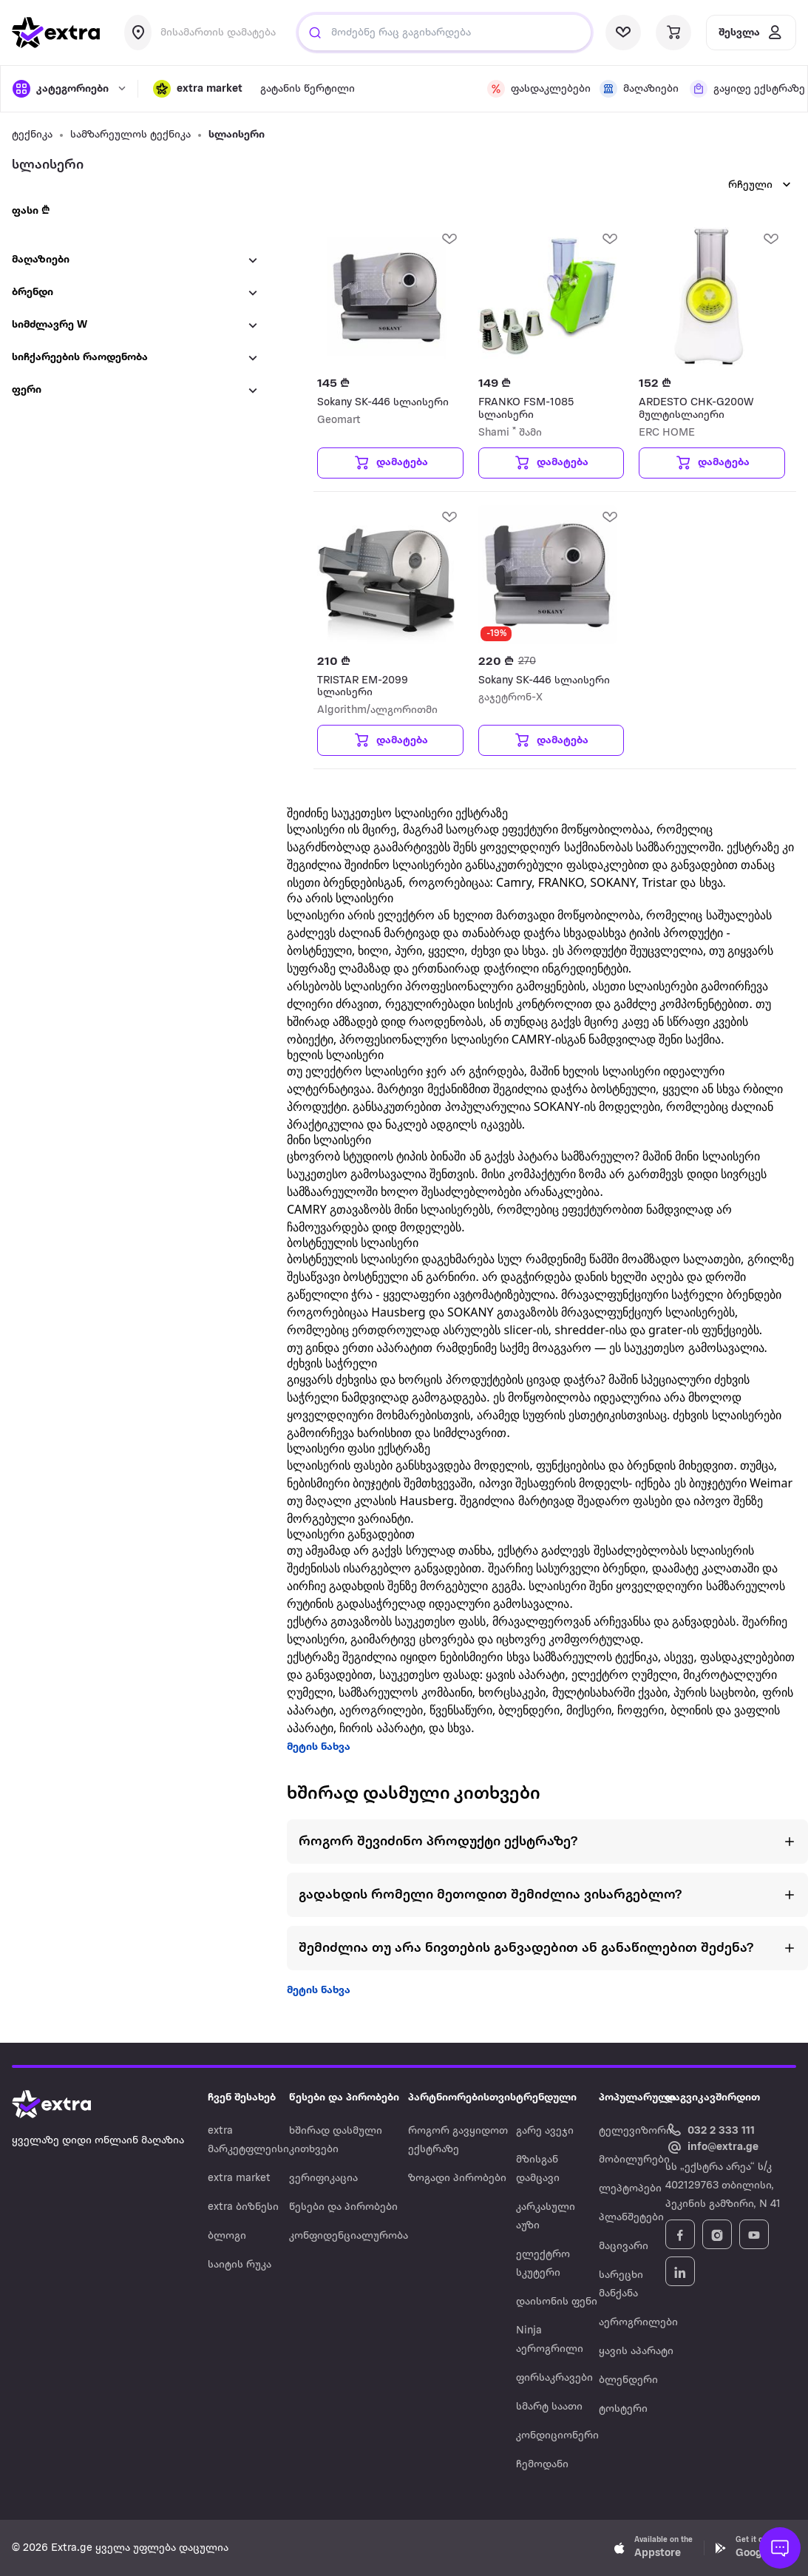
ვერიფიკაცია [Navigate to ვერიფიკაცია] (323, 2178)
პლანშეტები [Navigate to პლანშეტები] (631, 2217)
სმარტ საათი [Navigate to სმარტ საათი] (549, 2407)
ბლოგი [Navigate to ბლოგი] (227, 2236)
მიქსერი (588, 1710)
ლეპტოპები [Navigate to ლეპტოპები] (630, 2188)
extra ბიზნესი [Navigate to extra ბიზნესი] (243, 2207)
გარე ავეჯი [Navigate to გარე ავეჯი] (545, 2131)
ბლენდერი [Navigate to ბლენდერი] (628, 2380)
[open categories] (68, 89)
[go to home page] (56, 32)
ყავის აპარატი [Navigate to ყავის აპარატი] (636, 2351)
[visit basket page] (673, 32)
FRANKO (561, 882)
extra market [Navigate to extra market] (239, 2178)
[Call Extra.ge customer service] (712, 2129)
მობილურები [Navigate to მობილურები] (634, 2160)
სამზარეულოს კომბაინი (405, 1692)
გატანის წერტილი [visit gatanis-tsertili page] (307, 89)
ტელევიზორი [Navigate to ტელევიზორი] (635, 2131)
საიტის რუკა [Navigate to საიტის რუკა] (239, 2265)
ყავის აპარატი (525, 1674)
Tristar (659, 882)
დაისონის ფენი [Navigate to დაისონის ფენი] (556, 2302)
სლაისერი (236, 135)
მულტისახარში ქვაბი (610, 1692)
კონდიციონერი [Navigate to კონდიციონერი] (557, 2435)
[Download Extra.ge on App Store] (653, 2548)
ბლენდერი (529, 1710)
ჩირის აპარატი (380, 1728)
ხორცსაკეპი (512, 1692)
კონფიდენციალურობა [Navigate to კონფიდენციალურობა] (348, 2236)
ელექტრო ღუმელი (624, 1674)
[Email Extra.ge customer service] (711, 2148)
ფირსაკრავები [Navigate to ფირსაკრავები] (554, 2378)
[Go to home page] (66, 2104)
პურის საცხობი (714, 1692)
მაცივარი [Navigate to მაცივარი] (623, 2246)
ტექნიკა (32, 135)
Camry (514, 882)
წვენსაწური (461, 1710)
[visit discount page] (534, 89)
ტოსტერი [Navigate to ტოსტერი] (623, 2409)
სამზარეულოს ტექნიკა (130, 135)
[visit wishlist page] (623, 32)
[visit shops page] (636, 89)
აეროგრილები (381, 1710)
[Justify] (315, 32)
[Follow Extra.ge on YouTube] (754, 2234)
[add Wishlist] (449, 238)
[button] (197, 89)
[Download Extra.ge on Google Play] (754, 2548)
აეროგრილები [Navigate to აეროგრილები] (638, 2322)
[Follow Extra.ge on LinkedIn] (680, 2271)
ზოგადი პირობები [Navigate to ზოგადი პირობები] (457, 2178)
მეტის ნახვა (318, 1747)
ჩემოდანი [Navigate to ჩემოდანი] (542, 2464)
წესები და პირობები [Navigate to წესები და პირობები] (343, 2207)
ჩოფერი (640, 1710)
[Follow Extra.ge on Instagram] (717, 2234)
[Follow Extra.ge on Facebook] (680, 2234)
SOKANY (613, 882)
